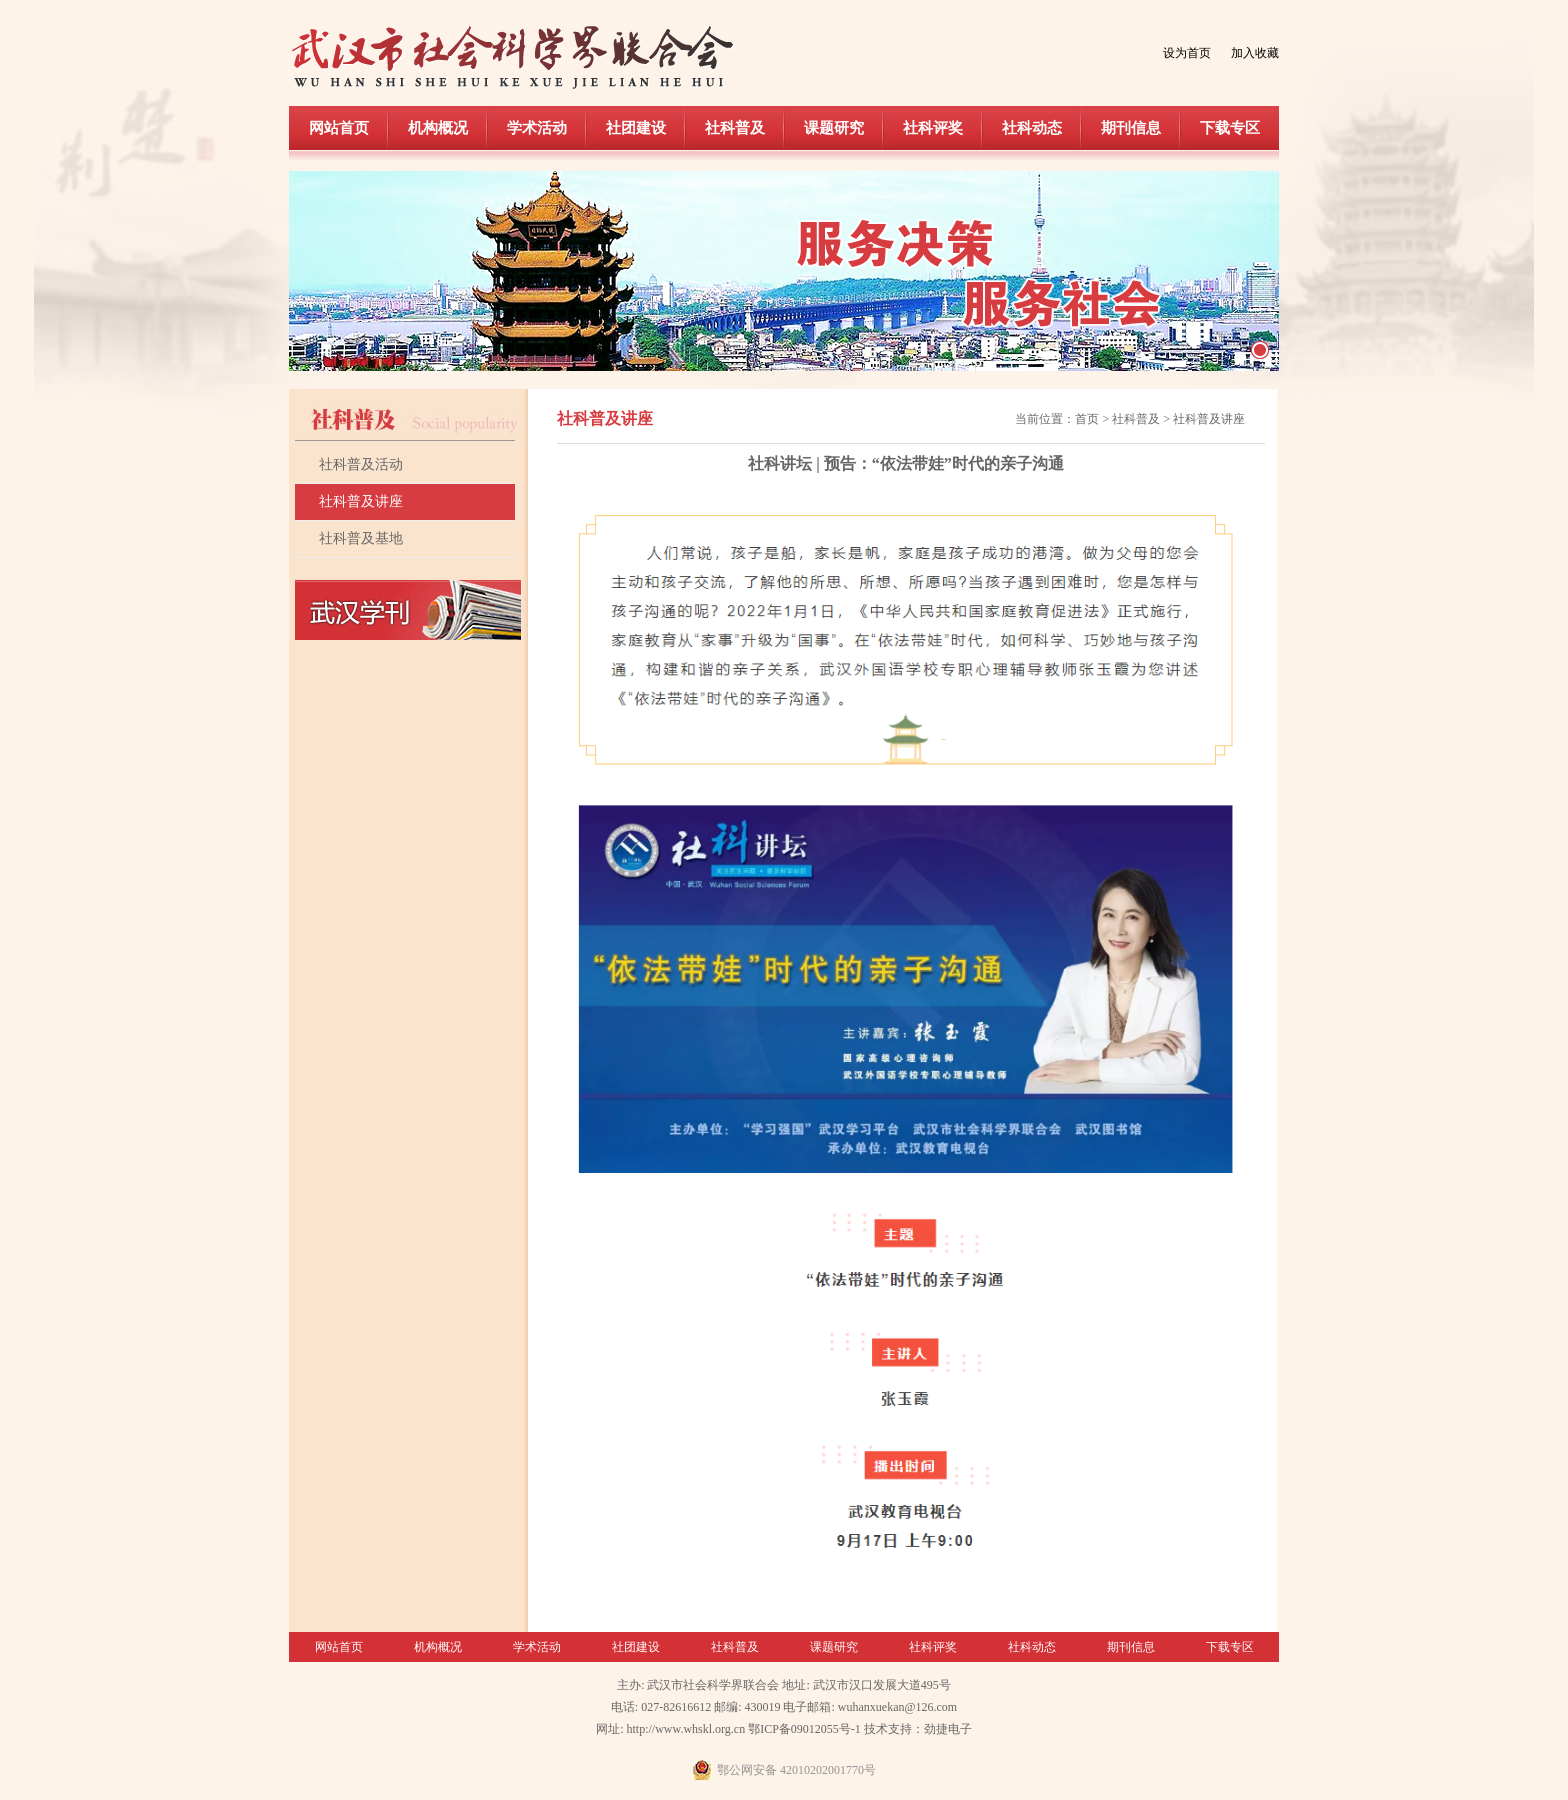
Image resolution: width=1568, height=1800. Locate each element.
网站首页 (339, 128)
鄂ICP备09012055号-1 (804, 1729)
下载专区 (1230, 128)
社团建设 (636, 128)
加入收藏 (1255, 53)
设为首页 (1187, 53)
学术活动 (537, 128)
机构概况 (438, 128)
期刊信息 (1131, 128)
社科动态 (1032, 128)
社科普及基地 (361, 538)
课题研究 (834, 128)
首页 (1087, 419)
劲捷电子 (948, 1729)
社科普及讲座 (361, 501)
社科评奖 (933, 128)
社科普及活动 (361, 464)
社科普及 (735, 128)
